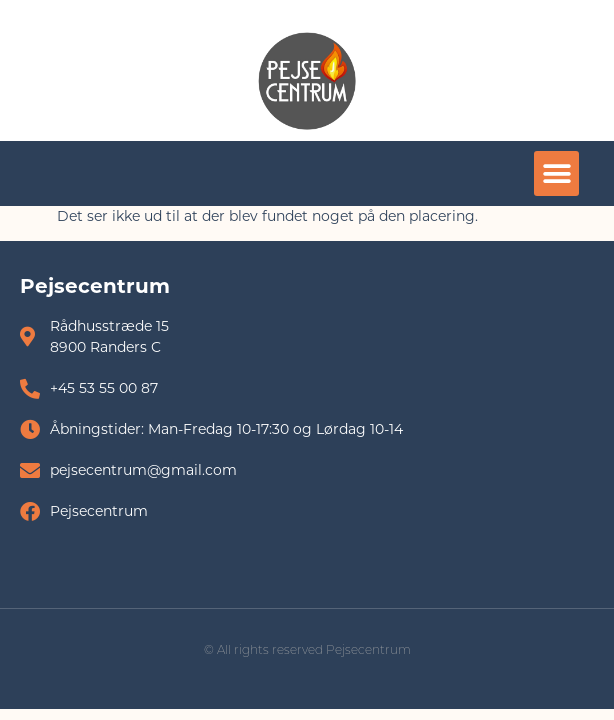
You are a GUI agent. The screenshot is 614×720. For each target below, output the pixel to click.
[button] (556, 173)
